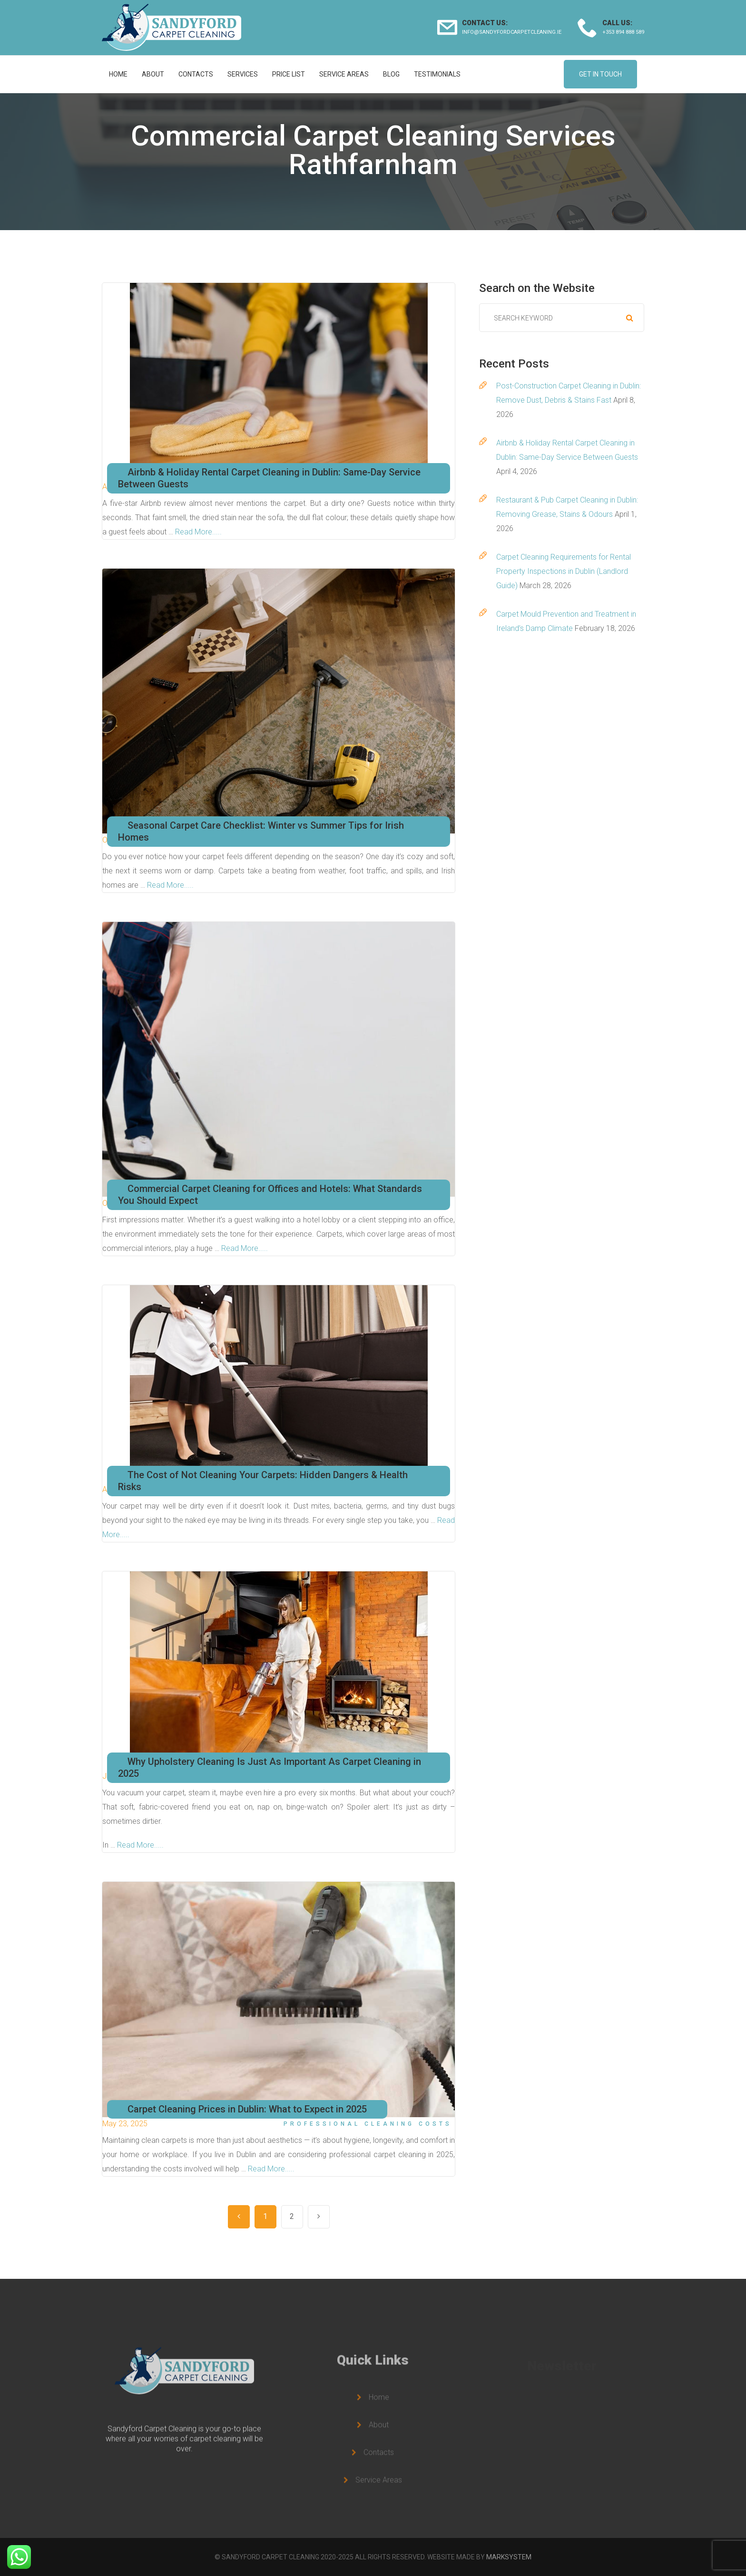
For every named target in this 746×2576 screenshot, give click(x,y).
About (153, 74)
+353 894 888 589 (623, 32)
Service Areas (344, 74)
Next (319, 2216)
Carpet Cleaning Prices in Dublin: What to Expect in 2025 (247, 2109)
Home (118, 74)
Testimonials (437, 74)
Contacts (195, 74)
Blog (391, 74)
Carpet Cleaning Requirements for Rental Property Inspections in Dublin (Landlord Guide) (563, 571)
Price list (288, 74)
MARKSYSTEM (508, 2557)
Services (242, 74)
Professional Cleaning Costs (368, 2124)
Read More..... (198, 531)
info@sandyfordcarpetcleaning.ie (511, 32)
